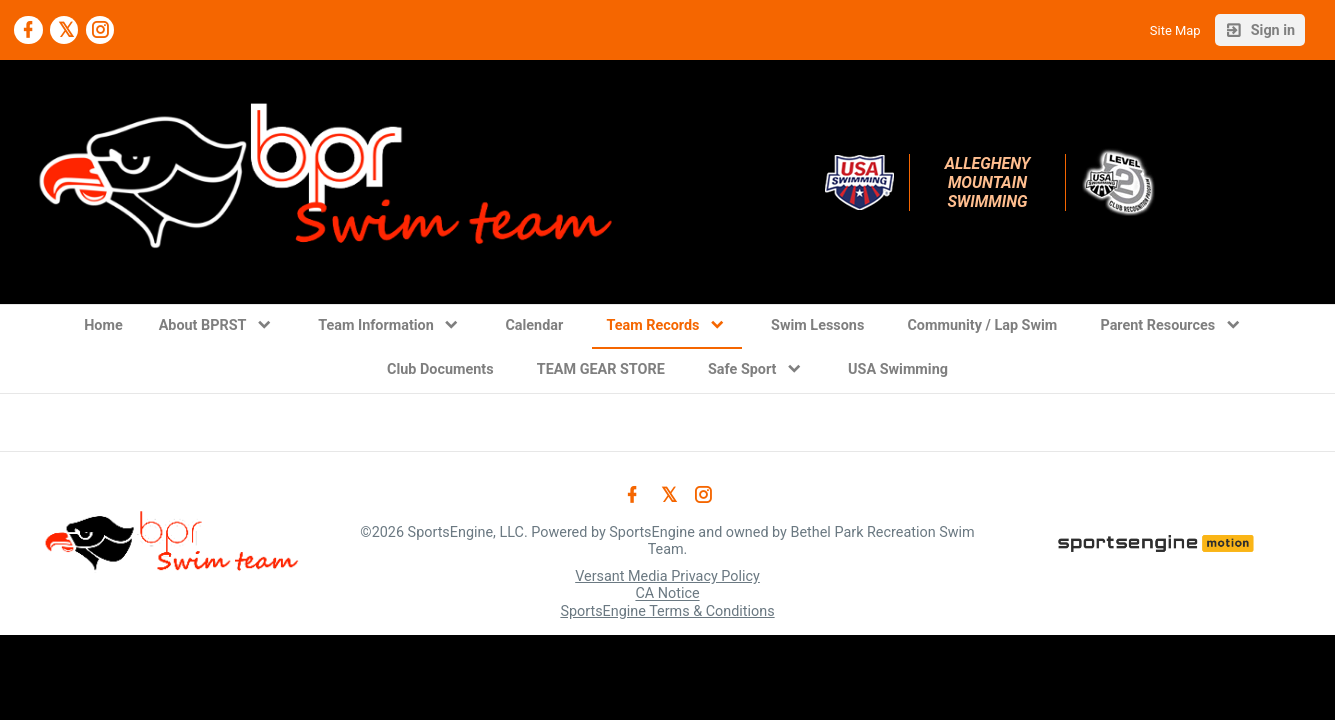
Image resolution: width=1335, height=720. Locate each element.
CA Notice (667, 594)
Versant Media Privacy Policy (667, 576)
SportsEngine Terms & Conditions (667, 611)
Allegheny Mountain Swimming (990, 182)
